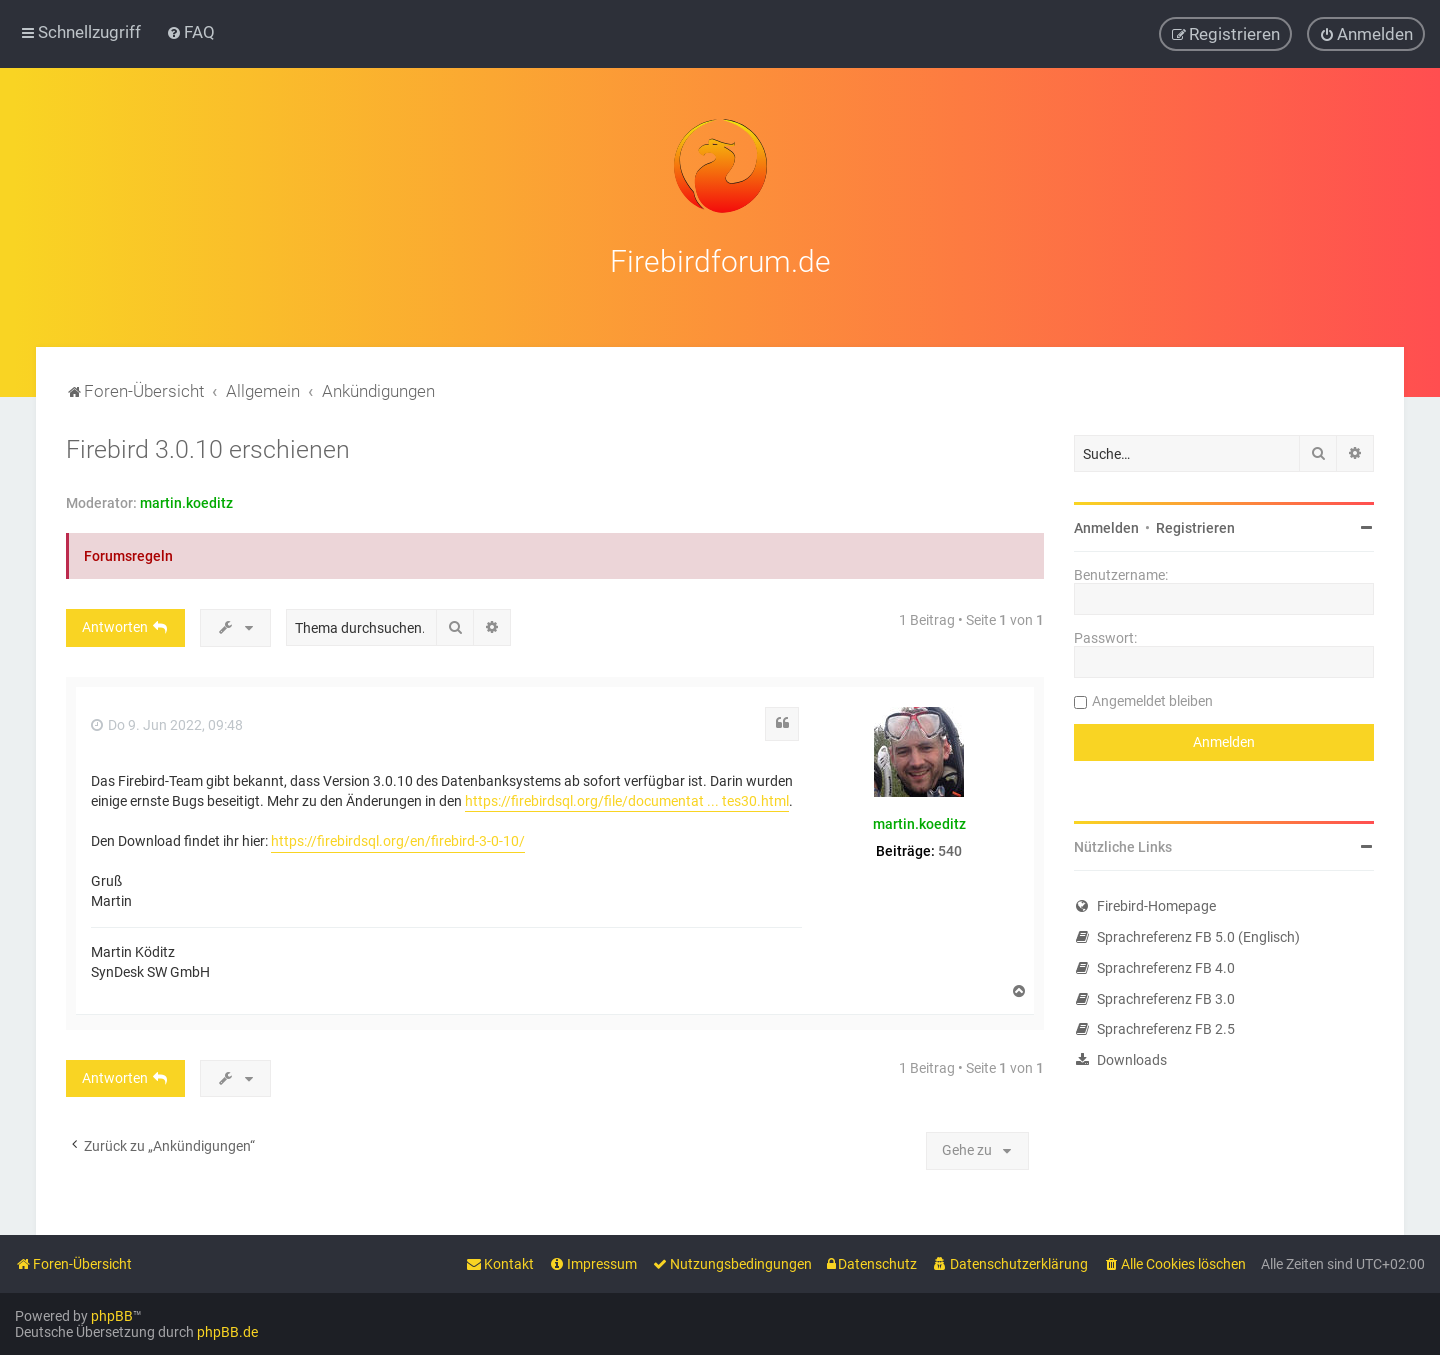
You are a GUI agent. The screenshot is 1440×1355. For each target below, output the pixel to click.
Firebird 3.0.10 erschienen (208, 446)
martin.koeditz (186, 500)
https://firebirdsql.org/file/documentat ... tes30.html (627, 797)
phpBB (112, 1316)
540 (950, 847)
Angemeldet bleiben (1152, 698)
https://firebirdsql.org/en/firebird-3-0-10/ (398, 837)
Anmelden (1106, 525)
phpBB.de (227, 1332)
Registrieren (1195, 525)
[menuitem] (190, 32)
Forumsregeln (128, 553)
